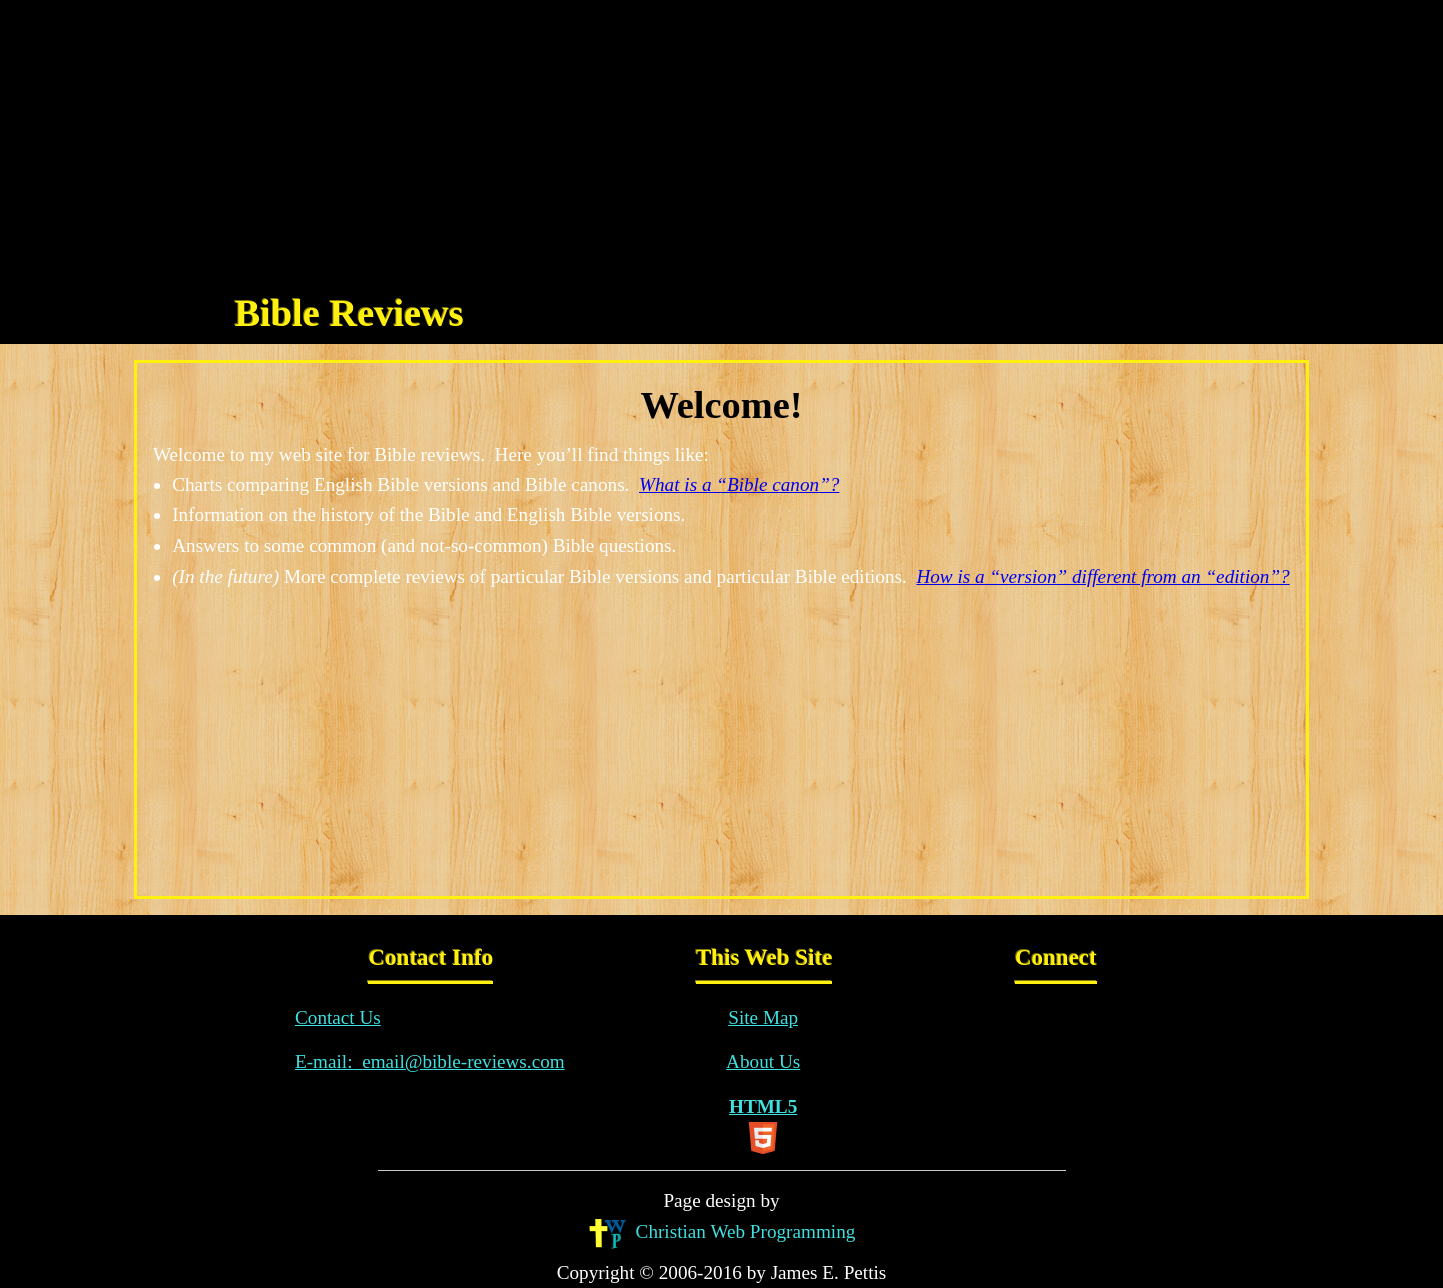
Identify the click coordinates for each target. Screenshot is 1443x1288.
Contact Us (338, 1017)
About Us (763, 1061)
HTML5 (763, 1125)
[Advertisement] (722, 140)
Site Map (763, 1017)
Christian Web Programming (722, 1233)
